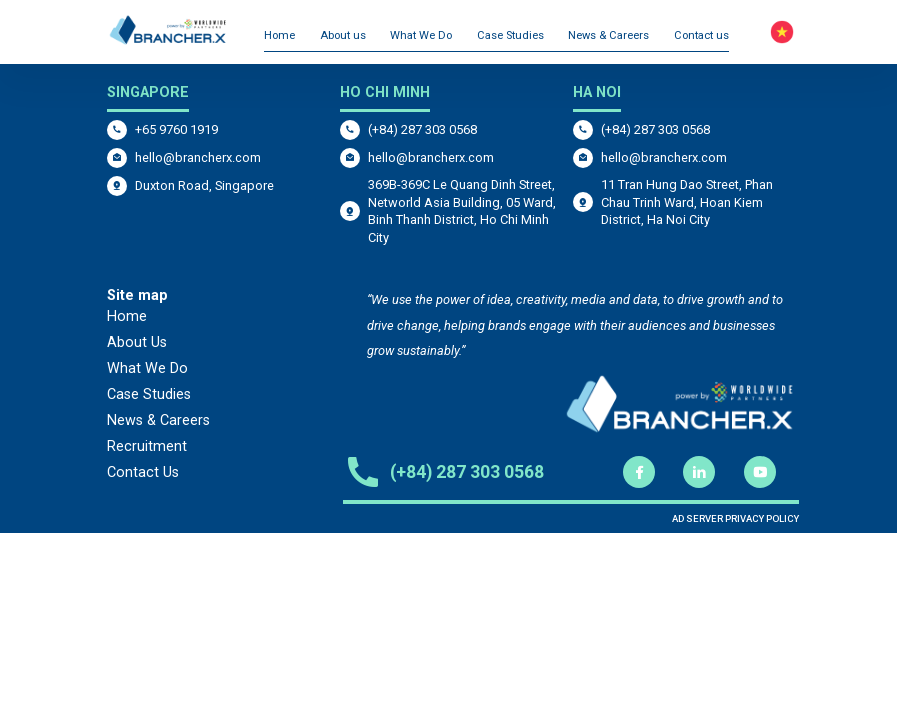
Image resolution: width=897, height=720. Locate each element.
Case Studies (510, 35)
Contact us (701, 35)
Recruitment (147, 446)
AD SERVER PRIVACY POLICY (735, 518)
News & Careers (608, 35)
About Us (137, 342)
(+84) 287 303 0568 (422, 129)
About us (343, 35)
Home (279, 35)
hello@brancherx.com (198, 157)
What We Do (421, 35)
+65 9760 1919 (176, 129)
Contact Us (143, 472)
